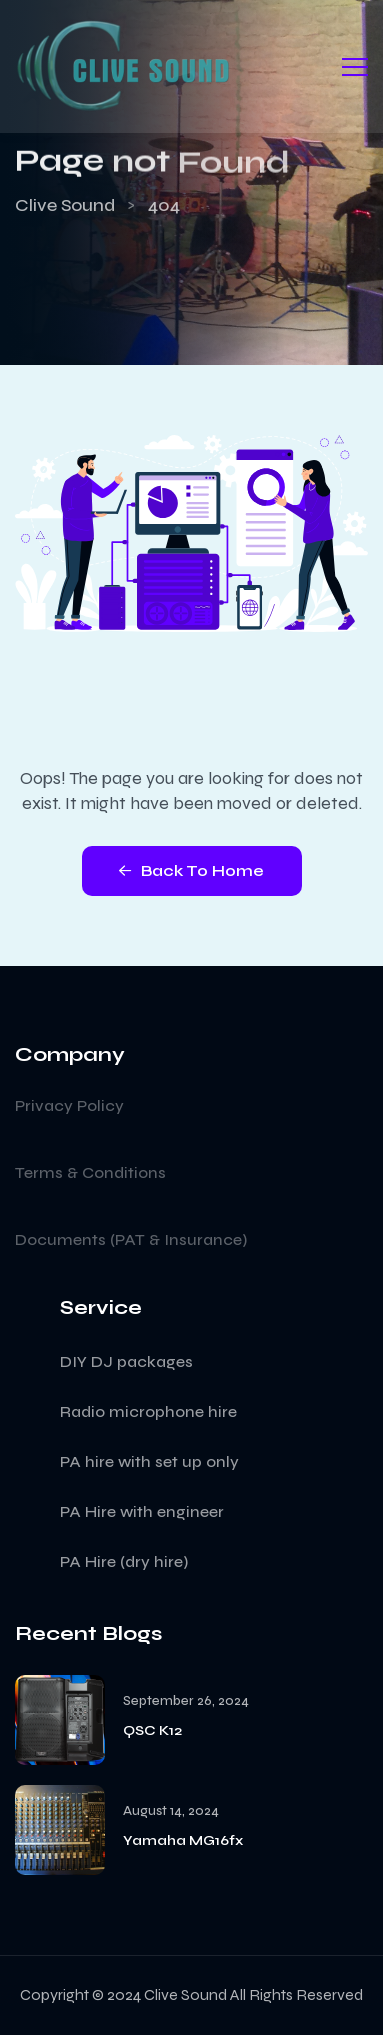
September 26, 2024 (186, 1701)
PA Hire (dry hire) (124, 1561)
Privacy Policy (69, 1105)
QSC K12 (152, 1730)
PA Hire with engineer (142, 1511)
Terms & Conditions (90, 1172)
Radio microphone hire (148, 1411)
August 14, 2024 (171, 1811)
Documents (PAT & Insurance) (131, 1239)
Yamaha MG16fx (183, 1840)
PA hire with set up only (149, 1461)
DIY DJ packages (126, 1361)
